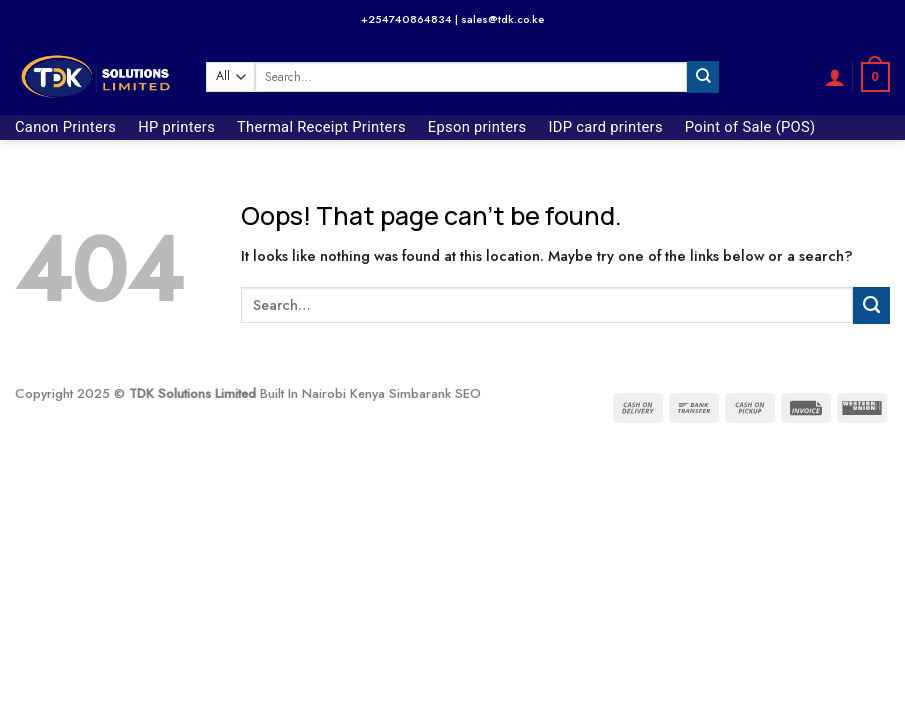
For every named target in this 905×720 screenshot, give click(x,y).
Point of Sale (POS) (750, 127)
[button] (835, 77)
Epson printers (477, 127)
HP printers (176, 127)
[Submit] (703, 76)
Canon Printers (65, 127)
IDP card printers (606, 127)
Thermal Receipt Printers (321, 127)
